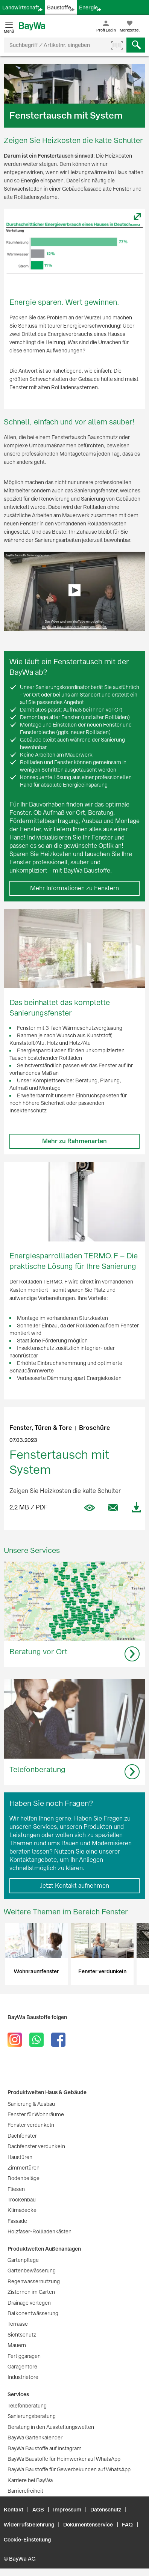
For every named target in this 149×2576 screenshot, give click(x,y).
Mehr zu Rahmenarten (74, 1141)
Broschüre (94, 1428)
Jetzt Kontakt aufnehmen (74, 1886)
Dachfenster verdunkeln (36, 2146)
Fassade (17, 2221)
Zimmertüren (24, 2167)
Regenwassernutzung (34, 2281)
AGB (38, 2509)
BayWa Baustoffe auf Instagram (45, 2448)
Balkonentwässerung (33, 2313)
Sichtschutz (22, 2334)
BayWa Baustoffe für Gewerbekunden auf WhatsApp (69, 2469)
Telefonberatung (27, 2405)
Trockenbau (22, 2199)
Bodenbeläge (24, 2178)
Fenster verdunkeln (31, 2125)
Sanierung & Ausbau (31, 2104)
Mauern (17, 2345)
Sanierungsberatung (32, 2416)
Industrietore (23, 2377)
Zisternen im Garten (31, 2292)
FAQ (127, 2524)
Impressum (67, 2509)
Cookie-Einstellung (27, 2539)
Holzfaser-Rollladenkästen (39, 2231)
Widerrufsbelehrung (29, 2524)
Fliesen (16, 2189)
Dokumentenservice (88, 2524)
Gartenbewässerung (32, 2270)
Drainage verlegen (29, 2302)
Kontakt (13, 2509)
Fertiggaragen (24, 2356)
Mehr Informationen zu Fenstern (74, 888)
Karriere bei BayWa (30, 2480)
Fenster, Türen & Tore (41, 1428)
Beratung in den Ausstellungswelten (51, 2427)
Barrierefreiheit (25, 2490)
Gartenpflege (23, 2260)
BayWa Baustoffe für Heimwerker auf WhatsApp (64, 2459)
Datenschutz (105, 2509)
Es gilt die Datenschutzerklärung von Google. (74, 627)
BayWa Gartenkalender (35, 2437)
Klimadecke (22, 2210)
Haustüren (20, 2157)
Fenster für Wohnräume (36, 2114)
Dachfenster (22, 2135)
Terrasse (18, 2323)
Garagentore (22, 2366)
